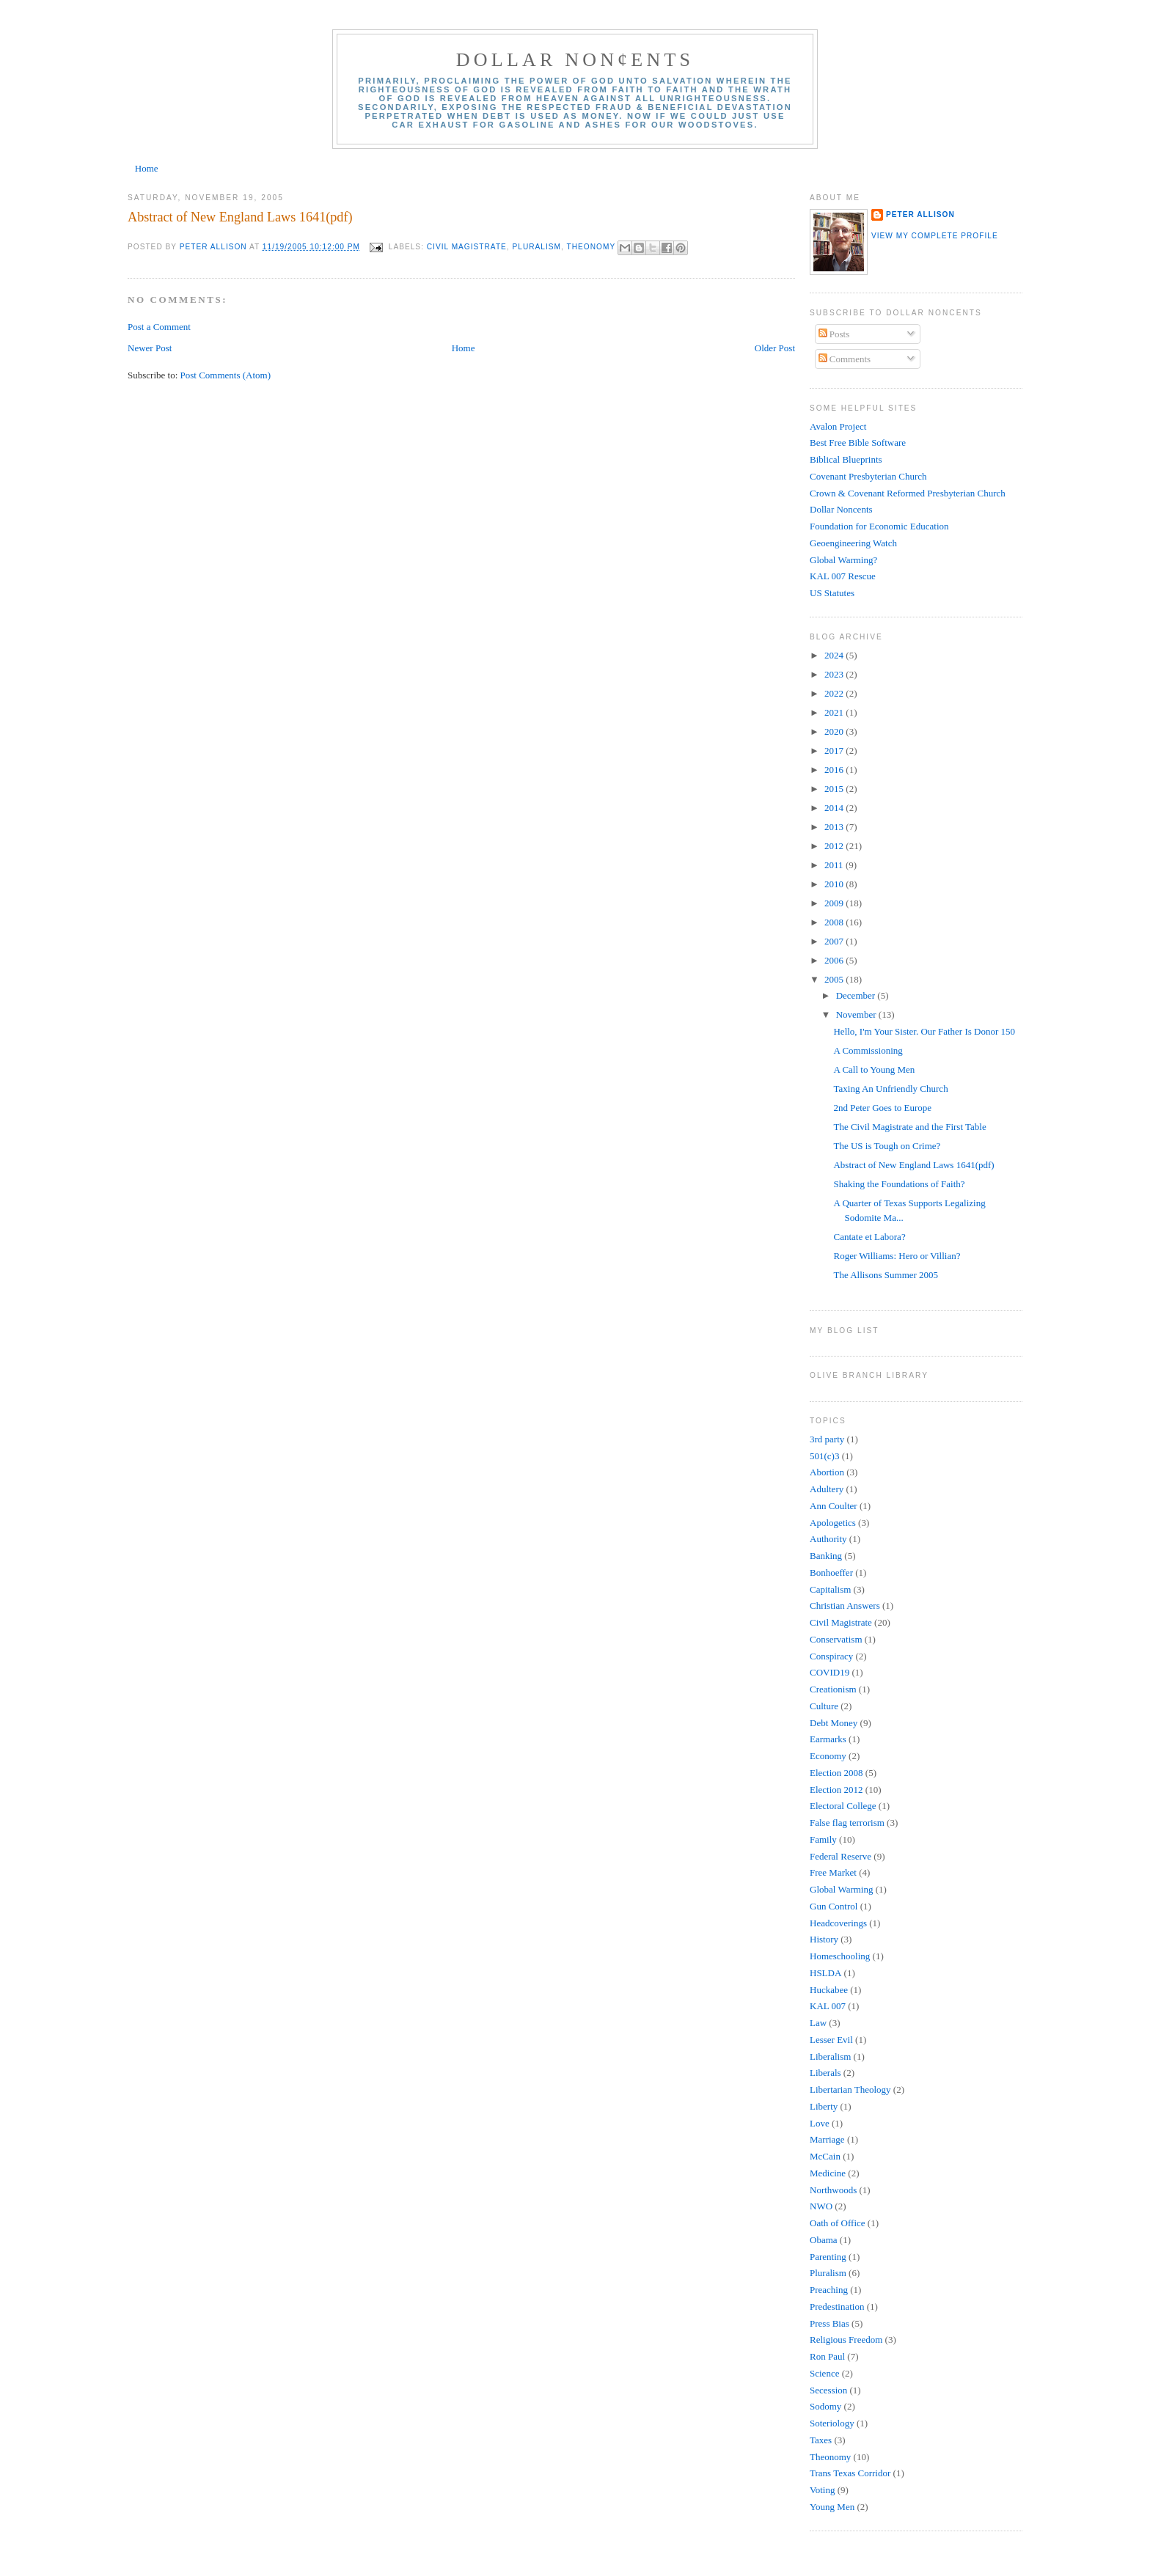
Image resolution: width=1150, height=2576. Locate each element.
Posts (834, 334)
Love (819, 2123)
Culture (824, 1705)
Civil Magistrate (467, 247)
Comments (844, 358)
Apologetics (833, 1522)
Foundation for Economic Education (879, 526)
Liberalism (830, 2056)
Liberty (824, 2106)
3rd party (827, 1439)
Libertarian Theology (850, 2089)
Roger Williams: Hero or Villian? (896, 1255)
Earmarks (828, 1738)
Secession (828, 2390)
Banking (826, 1555)
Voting (822, 2489)
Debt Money (833, 1722)
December (857, 995)
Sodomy (825, 2406)
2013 (835, 826)
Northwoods (833, 2189)
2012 (835, 845)
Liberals (825, 2072)
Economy (828, 1755)
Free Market (833, 1872)
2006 (835, 960)
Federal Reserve (840, 1856)
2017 (835, 750)
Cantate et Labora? (869, 1236)
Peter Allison (920, 214)
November (857, 1014)
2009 (835, 903)
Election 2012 (836, 1789)
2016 (835, 769)
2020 (835, 731)
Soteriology (832, 2423)
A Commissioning (867, 1050)
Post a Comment (159, 326)
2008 (835, 922)
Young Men (832, 2506)
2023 (835, 674)
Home (146, 168)
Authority (828, 1538)
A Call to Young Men (874, 1069)
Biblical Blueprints (846, 459)
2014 (835, 807)
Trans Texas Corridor (850, 2472)
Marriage (827, 2139)
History (824, 1939)
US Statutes (832, 592)
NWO (821, 2206)
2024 (835, 655)
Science (824, 2373)
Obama (824, 2239)
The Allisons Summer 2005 (886, 1274)
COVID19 (829, 1672)
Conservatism (836, 1639)
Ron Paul (827, 2356)
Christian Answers (845, 1605)
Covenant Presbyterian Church (868, 476)
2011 (835, 864)
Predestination (837, 2306)
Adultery (826, 1488)
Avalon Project (838, 426)
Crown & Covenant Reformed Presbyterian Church (908, 493)
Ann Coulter (833, 1505)
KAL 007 (828, 2005)
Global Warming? (843, 559)
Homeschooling (840, 1956)
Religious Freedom (846, 2339)
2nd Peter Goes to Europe (882, 1107)
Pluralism (537, 247)
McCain (825, 2156)
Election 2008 (836, 1772)
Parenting (828, 2256)
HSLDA (825, 1972)
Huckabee (829, 1989)
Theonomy (591, 247)
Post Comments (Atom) (225, 375)
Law (818, 2022)
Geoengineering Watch (853, 542)
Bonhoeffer (831, 1572)
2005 (835, 979)
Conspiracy (831, 1656)
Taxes (821, 2439)
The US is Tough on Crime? (886, 1145)
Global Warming (841, 1889)
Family (823, 1839)
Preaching (829, 2289)
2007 (835, 941)
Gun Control (833, 1906)
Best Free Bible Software (858, 442)
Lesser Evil (831, 2039)
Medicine (828, 2173)
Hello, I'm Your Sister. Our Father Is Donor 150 (924, 1031)
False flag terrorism (847, 1822)
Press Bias (829, 2323)
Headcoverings (838, 1923)
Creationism (833, 1689)
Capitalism (830, 1589)
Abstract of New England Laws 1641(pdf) (240, 217)
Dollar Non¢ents (575, 59)
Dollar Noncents (841, 509)
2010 (835, 883)
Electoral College (843, 1805)
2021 (835, 712)
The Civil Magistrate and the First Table (909, 1126)
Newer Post (150, 347)
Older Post (775, 347)
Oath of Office (837, 2222)
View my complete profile (934, 236)
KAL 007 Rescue (843, 575)
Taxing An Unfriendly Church (890, 1088)
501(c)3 (824, 1455)
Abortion (827, 1472)
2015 (835, 788)
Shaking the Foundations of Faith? (898, 1183)
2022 (835, 693)
